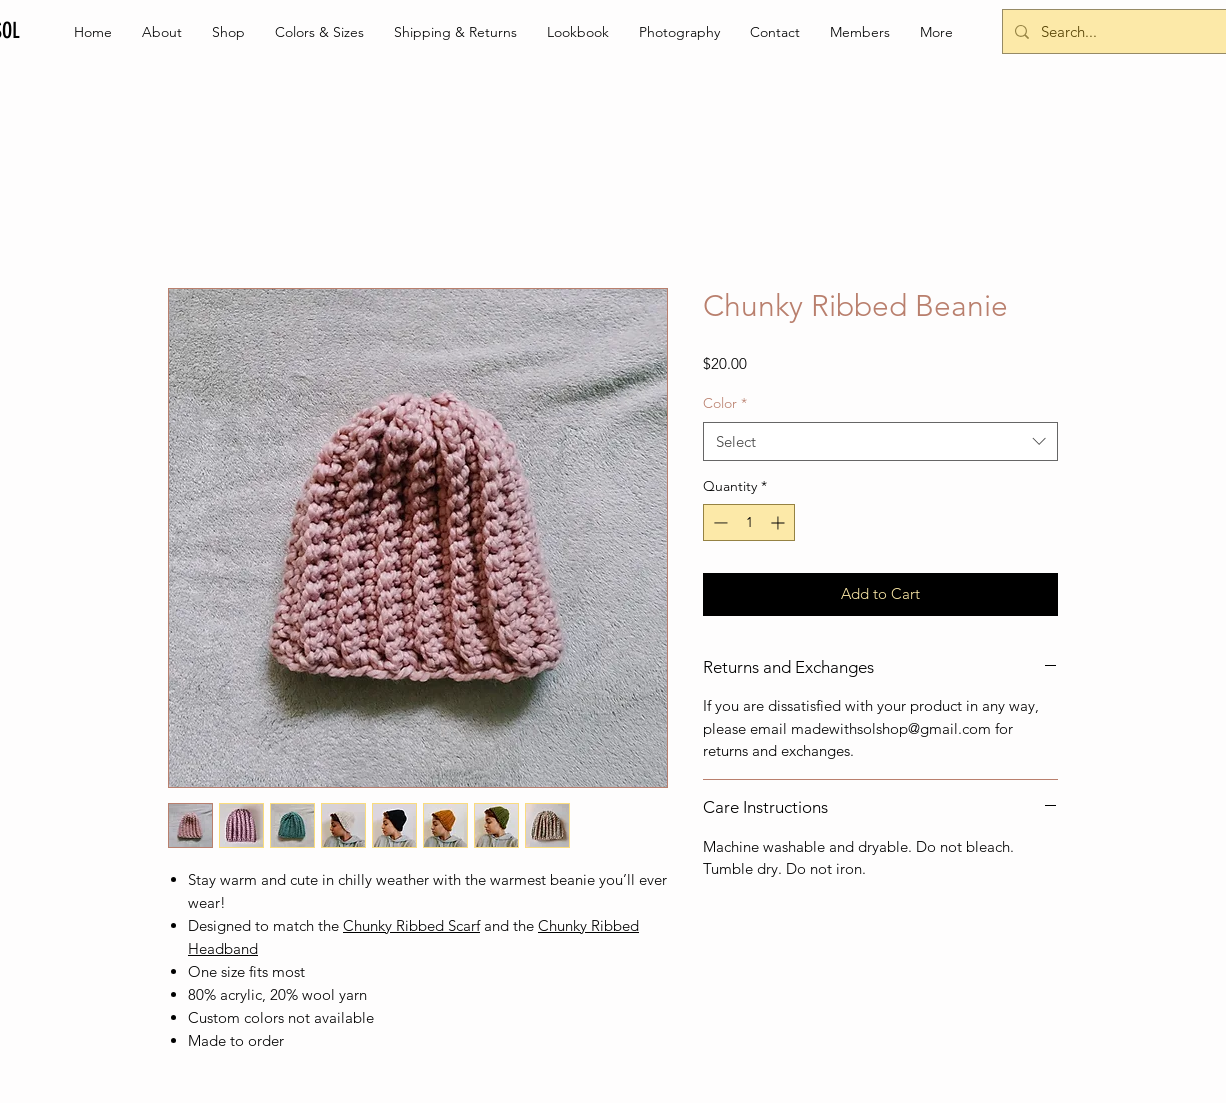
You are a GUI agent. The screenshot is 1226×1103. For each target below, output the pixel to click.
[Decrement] (718, 522)
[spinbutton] (749, 522)
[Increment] (779, 522)
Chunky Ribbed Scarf (411, 925)
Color (725, 403)
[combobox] (880, 441)
